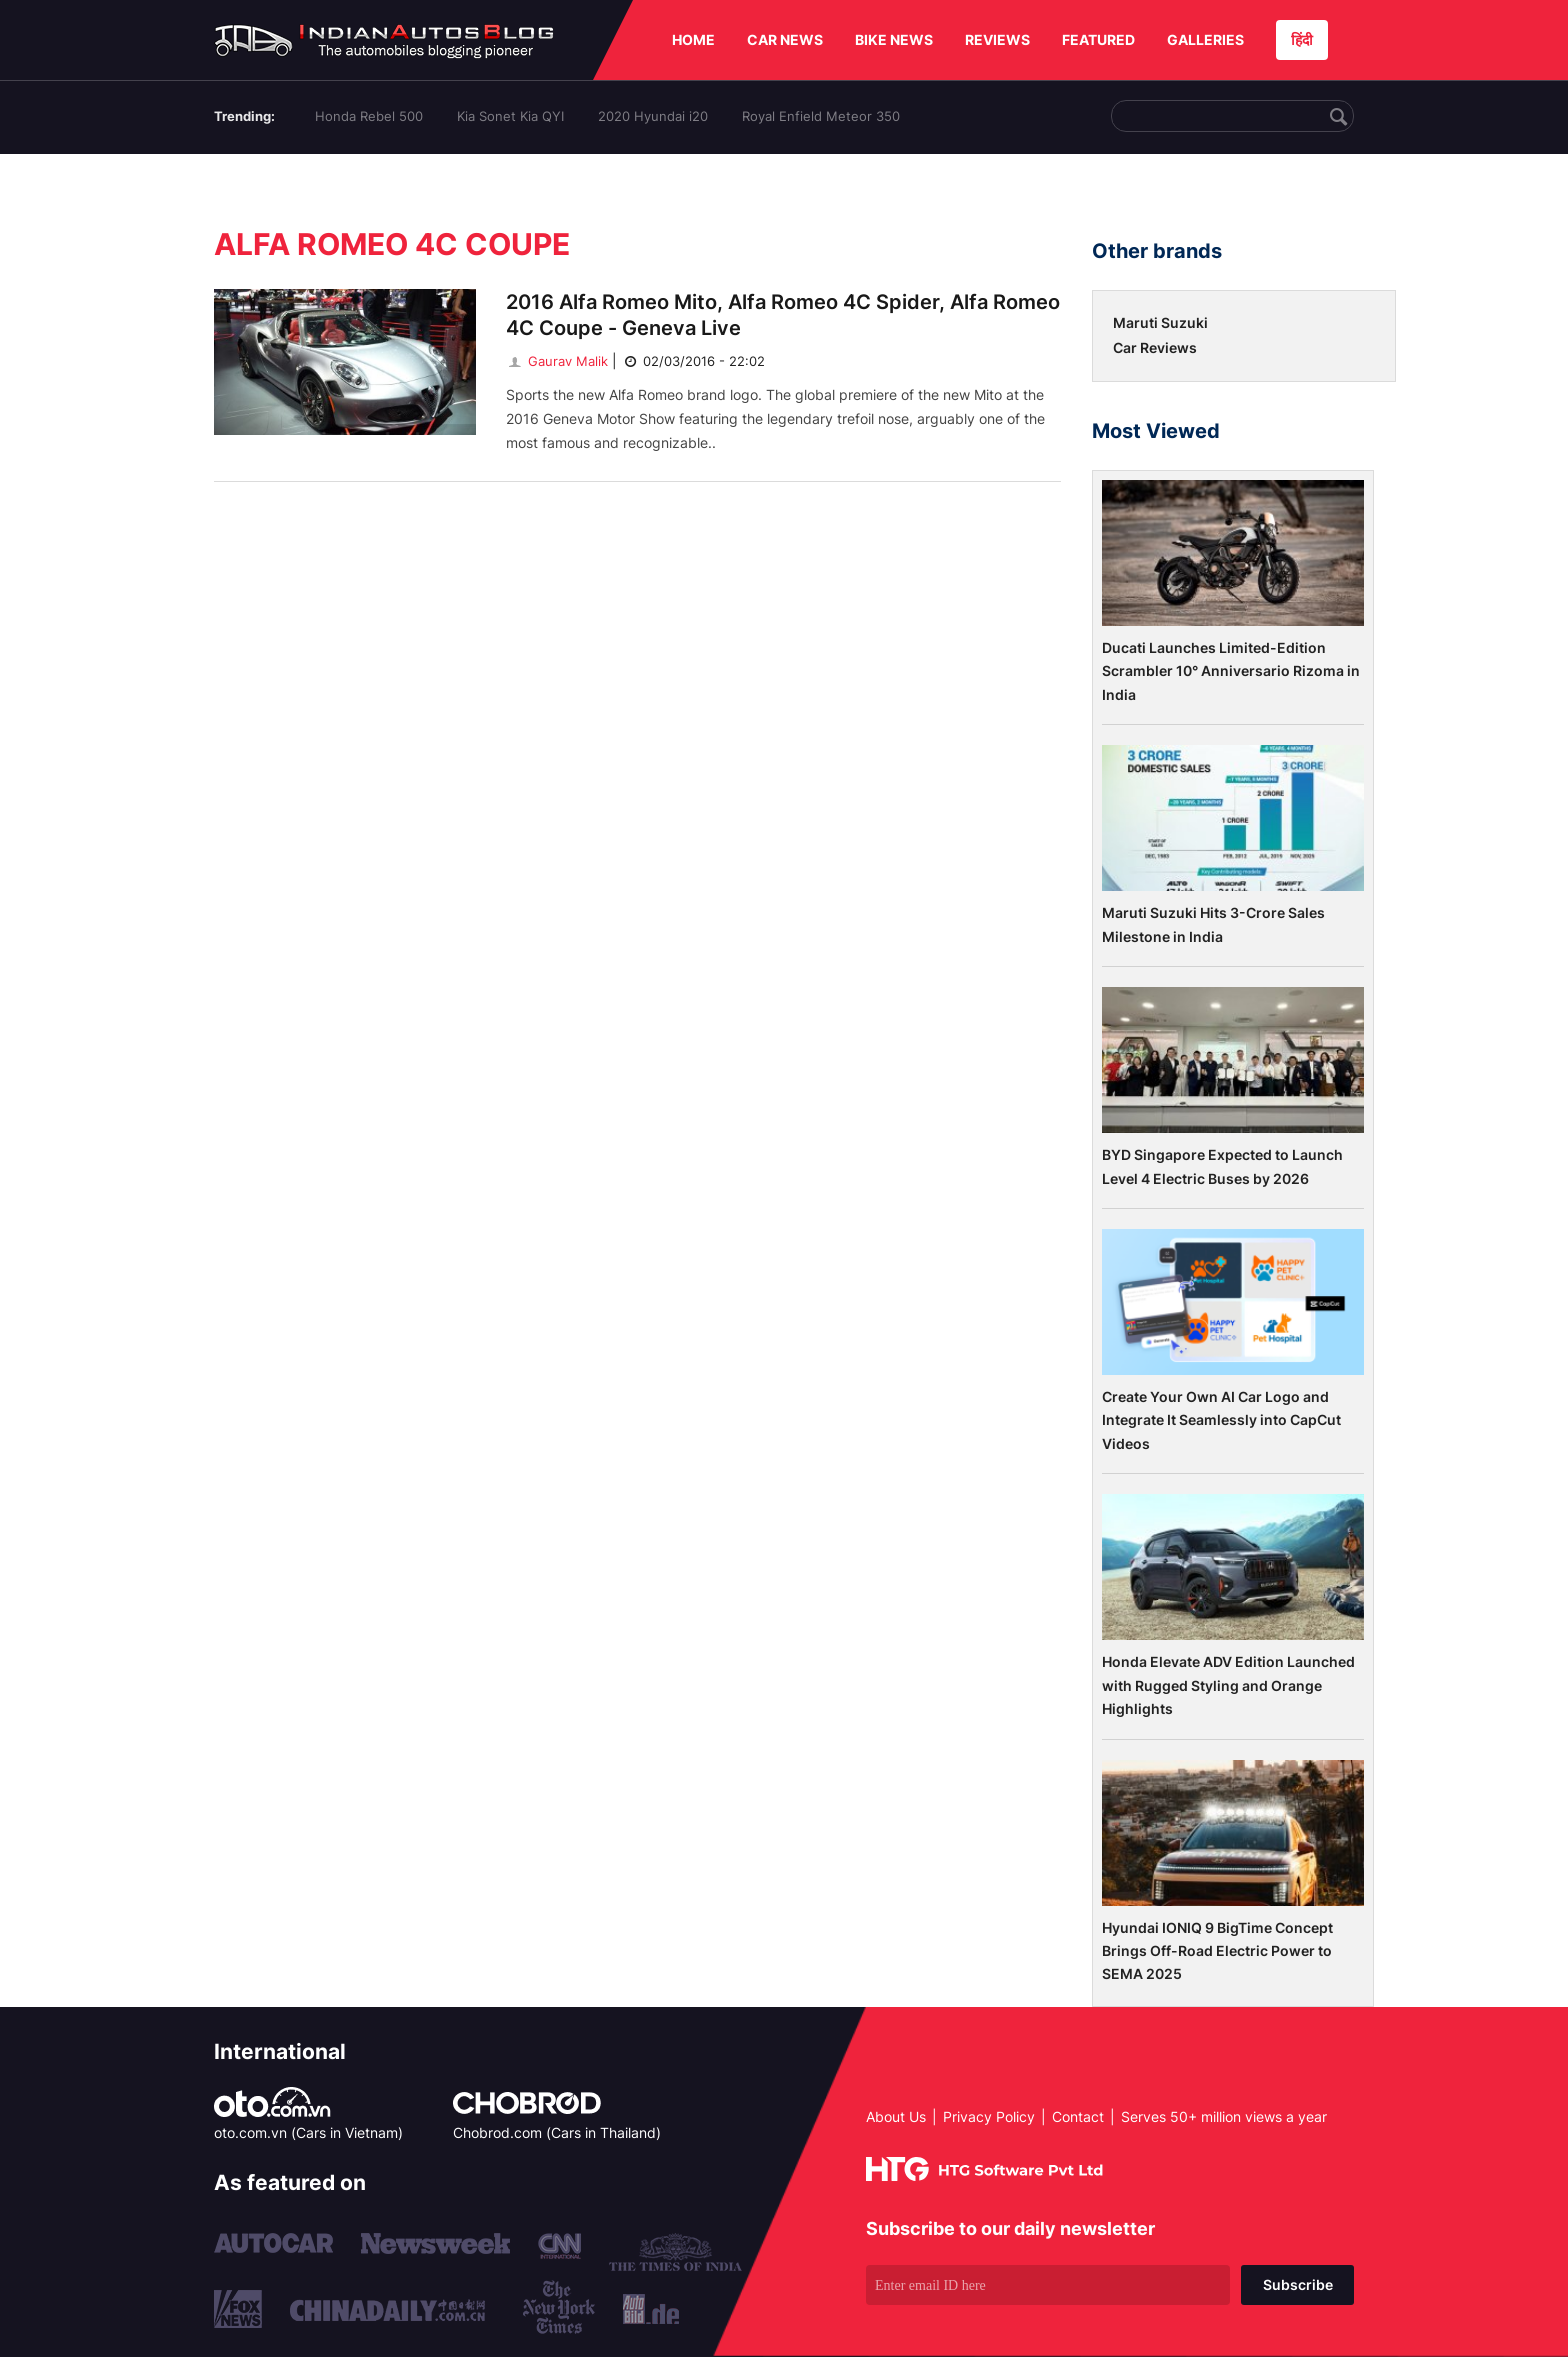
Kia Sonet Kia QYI (510, 116)
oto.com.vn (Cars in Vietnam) (308, 2132)
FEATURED (1098, 39)
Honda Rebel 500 (369, 116)
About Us (896, 2116)
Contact (1078, 2116)
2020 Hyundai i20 (653, 116)
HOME (693, 39)
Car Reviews (1155, 347)
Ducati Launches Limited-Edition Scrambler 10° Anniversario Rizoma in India (1231, 671)
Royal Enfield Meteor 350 (821, 116)
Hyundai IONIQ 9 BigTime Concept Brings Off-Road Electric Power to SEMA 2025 (1217, 1951)
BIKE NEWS (894, 39)
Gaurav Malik (557, 361)
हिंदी (1302, 39)
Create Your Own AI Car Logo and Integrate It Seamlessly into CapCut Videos (1221, 1420)
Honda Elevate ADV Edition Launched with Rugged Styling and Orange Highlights (1228, 1685)
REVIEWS (997, 39)
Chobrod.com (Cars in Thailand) (557, 2132)
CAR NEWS (785, 39)
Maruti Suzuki (1160, 322)
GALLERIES (1205, 39)
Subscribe (1298, 2284)
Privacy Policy (989, 2116)
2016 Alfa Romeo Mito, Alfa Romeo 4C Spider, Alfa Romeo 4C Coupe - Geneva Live (783, 315)
